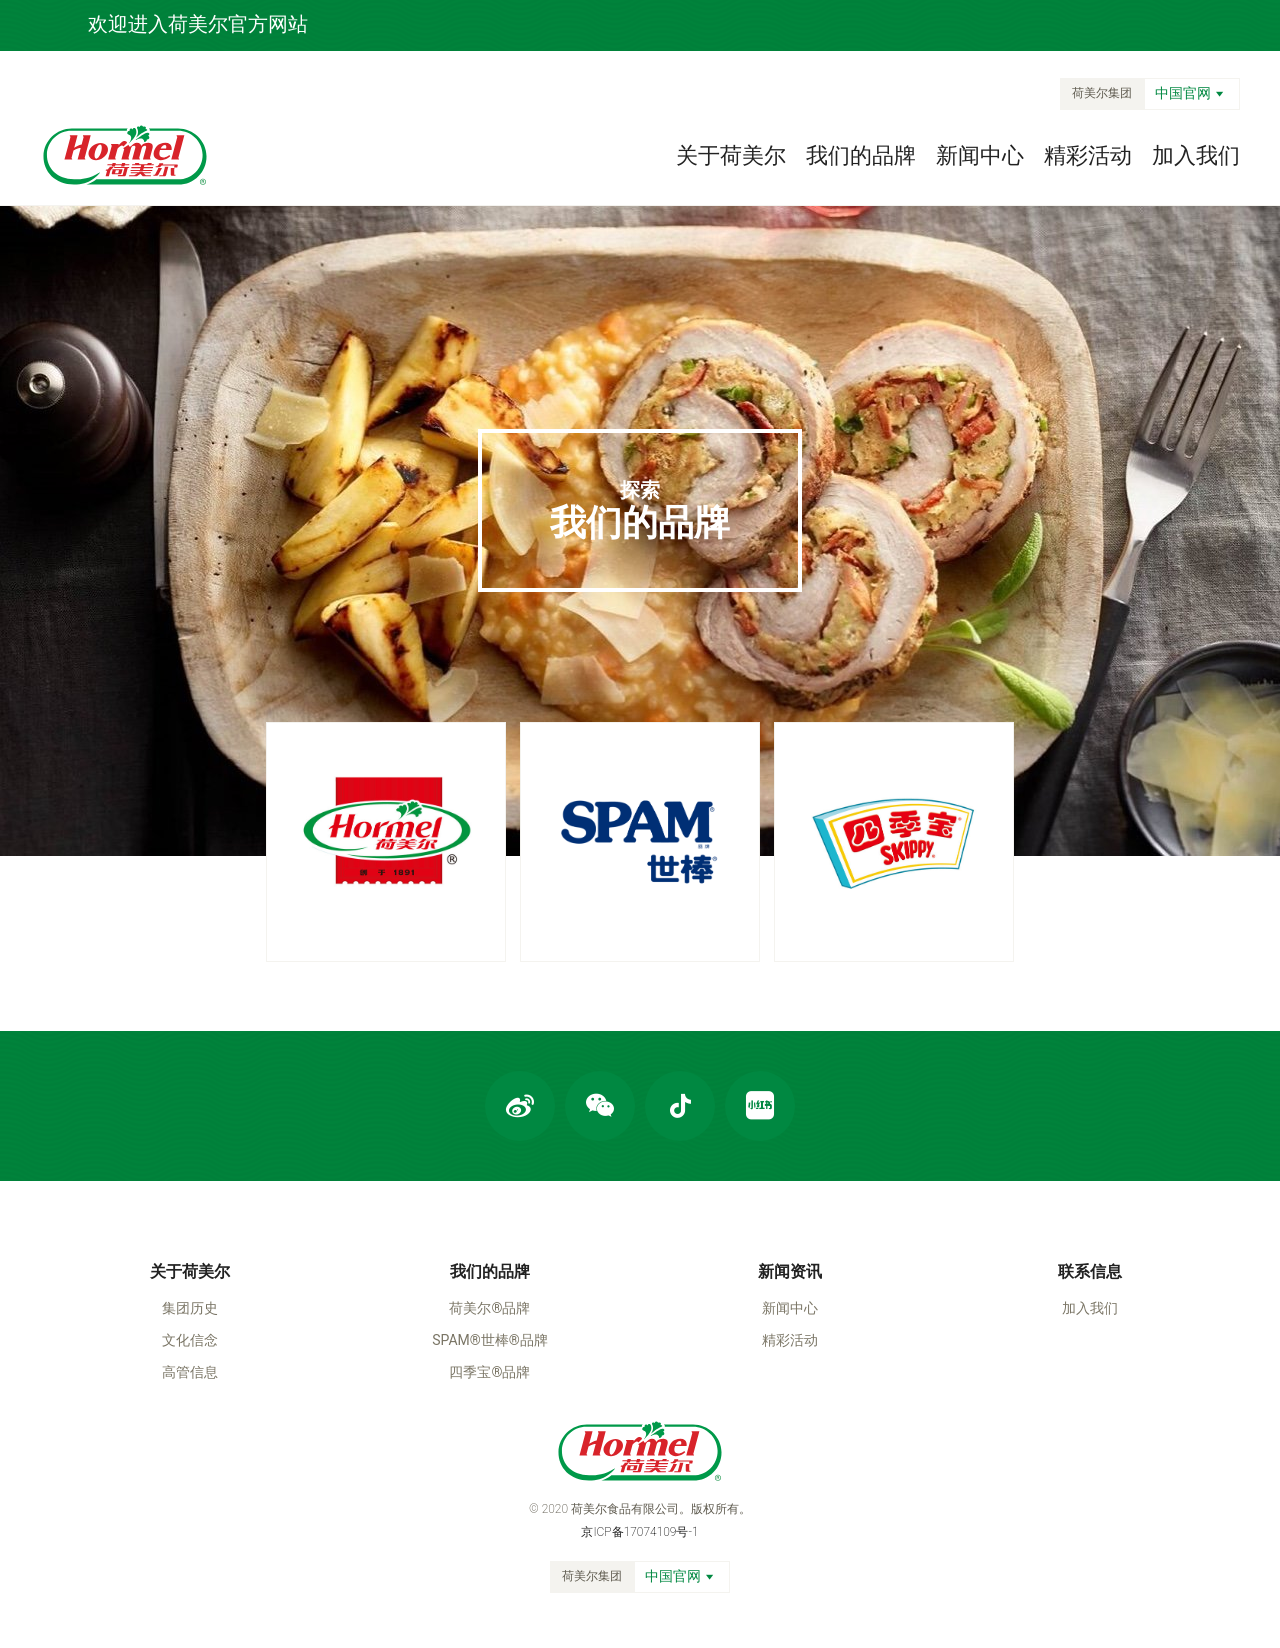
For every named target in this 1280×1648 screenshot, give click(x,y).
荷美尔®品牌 (489, 1308)
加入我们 (1196, 155)
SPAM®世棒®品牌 (490, 1340)
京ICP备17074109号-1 (639, 1532)
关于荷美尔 (731, 155)
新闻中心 (980, 155)
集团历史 (190, 1308)
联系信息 (1090, 1271)
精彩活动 (1088, 155)
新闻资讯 (790, 1271)
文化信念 (190, 1340)
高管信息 (190, 1372)
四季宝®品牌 (489, 1372)
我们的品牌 (861, 155)
